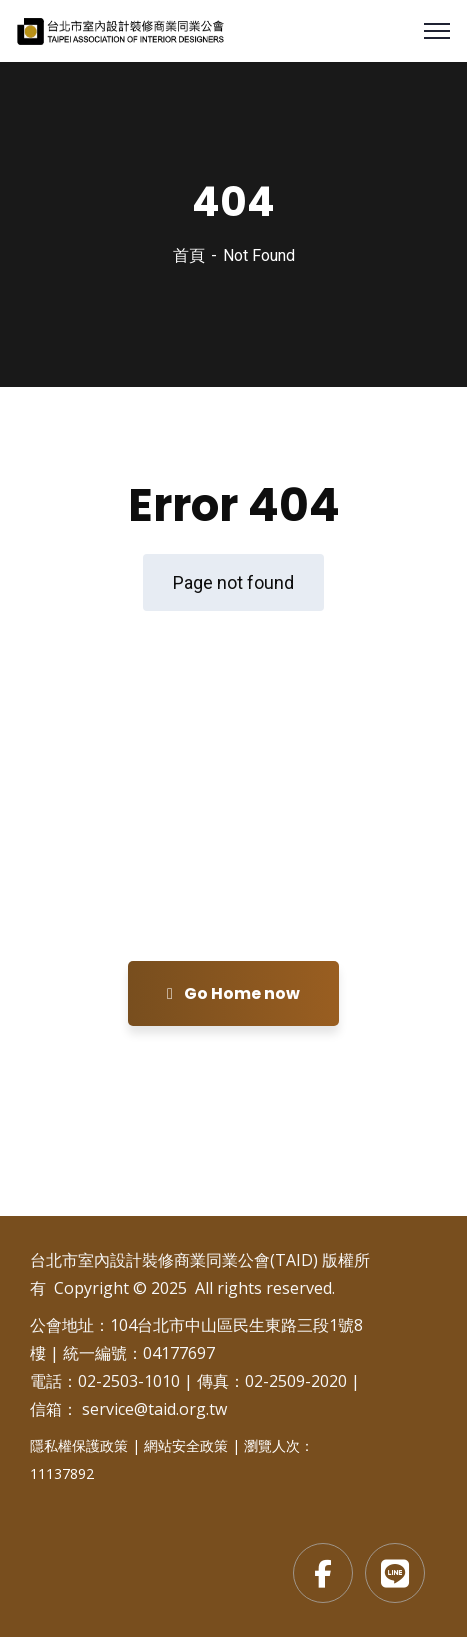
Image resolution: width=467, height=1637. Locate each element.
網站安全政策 (186, 1445)
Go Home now (233, 993)
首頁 (189, 255)
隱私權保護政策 (79, 1445)
